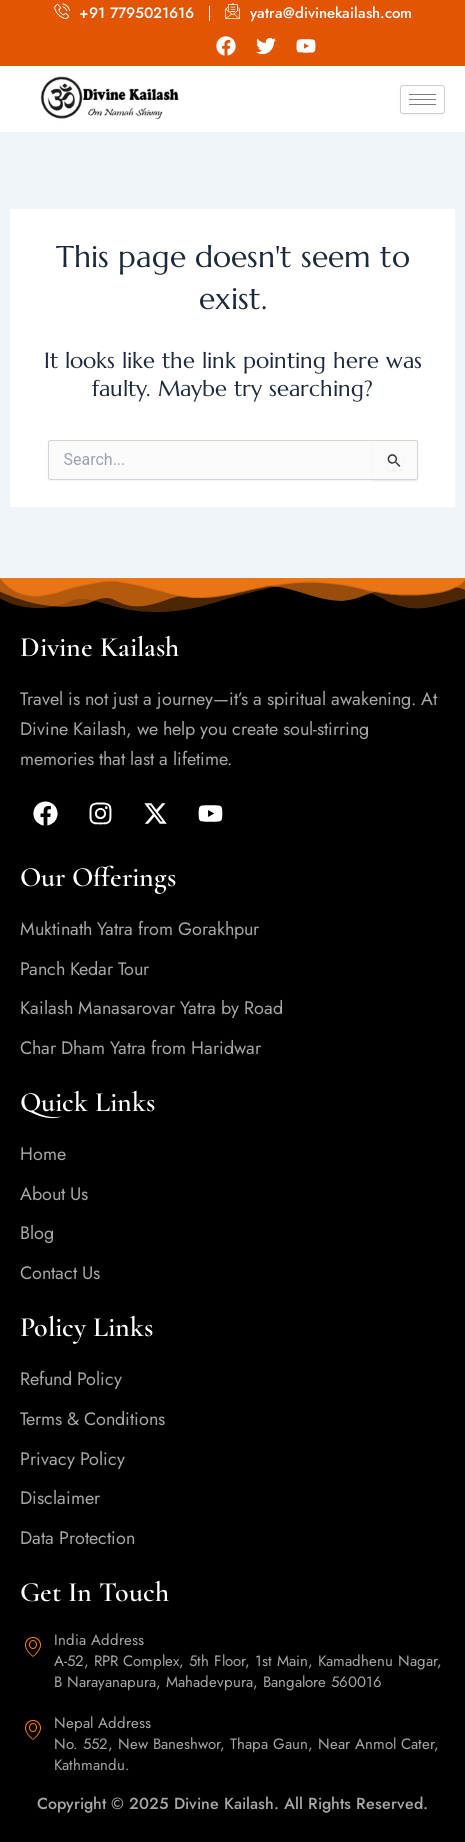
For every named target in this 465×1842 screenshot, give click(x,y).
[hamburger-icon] (422, 99)
